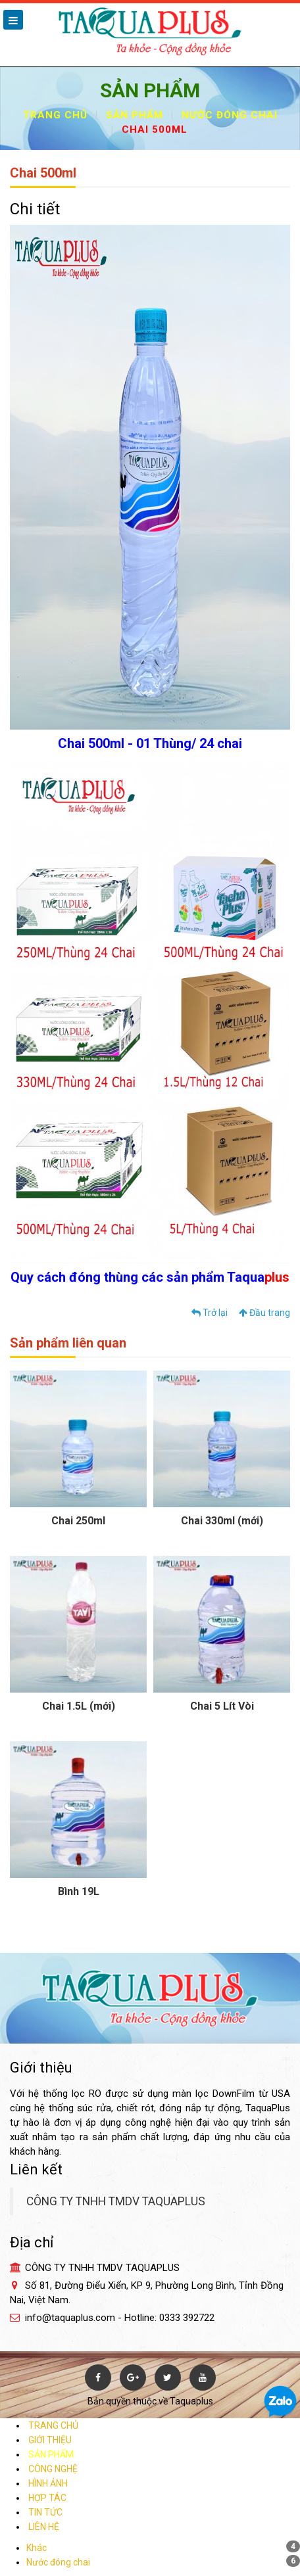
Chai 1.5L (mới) (78, 1706)
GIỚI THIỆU (49, 2440)
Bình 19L (78, 1891)
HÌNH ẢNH (47, 2483)
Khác (36, 2547)
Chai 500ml (155, 129)
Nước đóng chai (230, 115)
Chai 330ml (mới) (222, 1520)
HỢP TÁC (46, 2498)
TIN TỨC (44, 2512)
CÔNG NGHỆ (52, 2469)
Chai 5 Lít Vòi (222, 1706)
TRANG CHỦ (52, 2425)
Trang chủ (55, 115)
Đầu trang (264, 1312)
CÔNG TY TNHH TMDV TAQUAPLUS (115, 2201)
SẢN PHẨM (50, 2454)
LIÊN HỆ (42, 2526)
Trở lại (209, 1312)
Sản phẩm (134, 115)
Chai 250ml (78, 1520)
